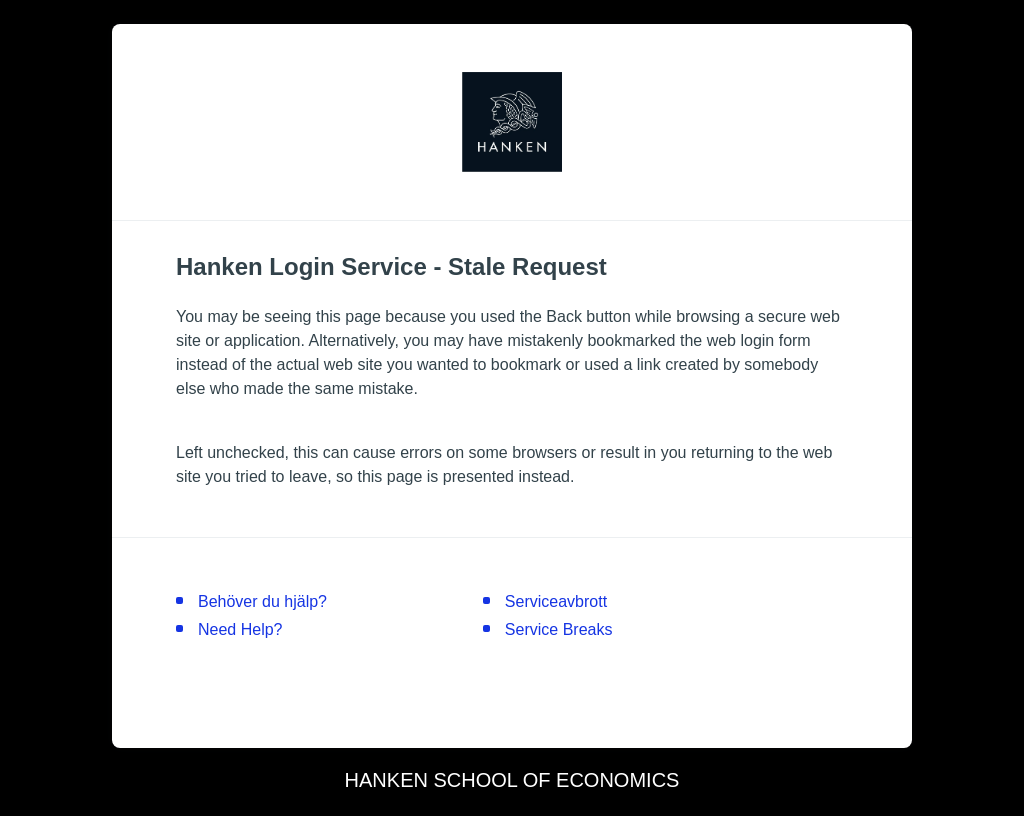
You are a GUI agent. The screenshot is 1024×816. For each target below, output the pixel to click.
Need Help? (240, 629)
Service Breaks (559, 629)
